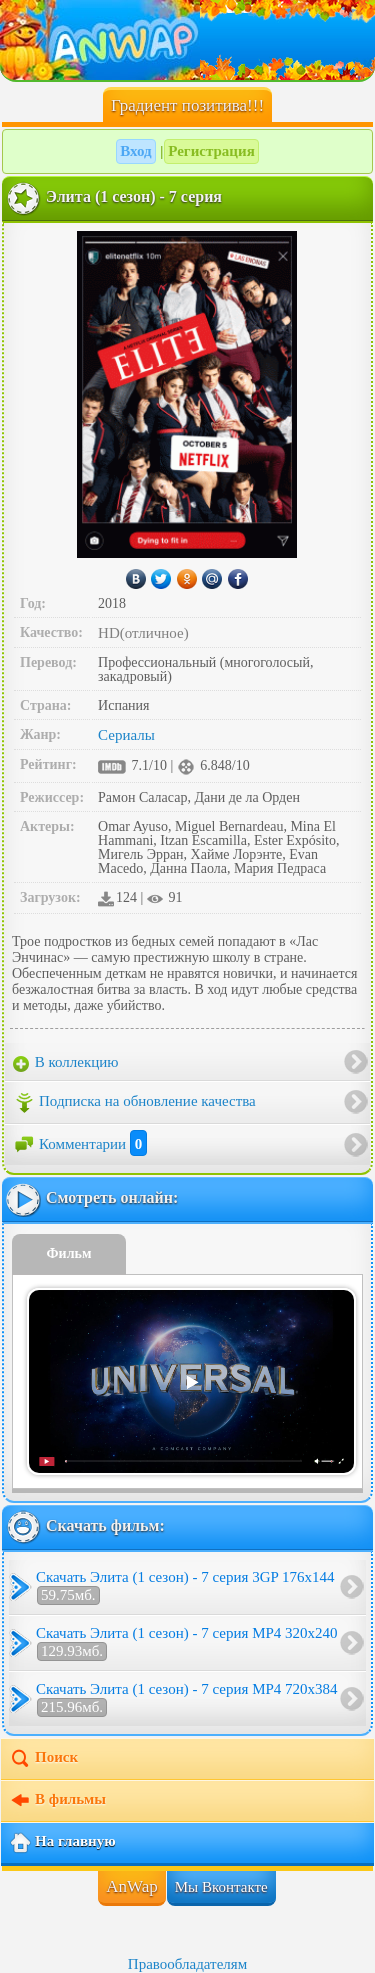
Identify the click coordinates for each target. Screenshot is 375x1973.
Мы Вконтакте (221, 1887)
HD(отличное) (143, 633)
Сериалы (126, 735)
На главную (62, 1843)
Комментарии (80, 1144)
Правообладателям (187, 1964)
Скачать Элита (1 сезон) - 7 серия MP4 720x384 (187, 1699)
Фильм (69, 1253)
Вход (135, 151)
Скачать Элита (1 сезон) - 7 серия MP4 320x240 (187, 1643)
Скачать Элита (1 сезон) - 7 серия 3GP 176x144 (185, 1587)
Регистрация (211, 151)
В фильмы (57, 1801)
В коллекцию (66, 1063)
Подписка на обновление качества (134, 1103)
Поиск (43, 1759)
